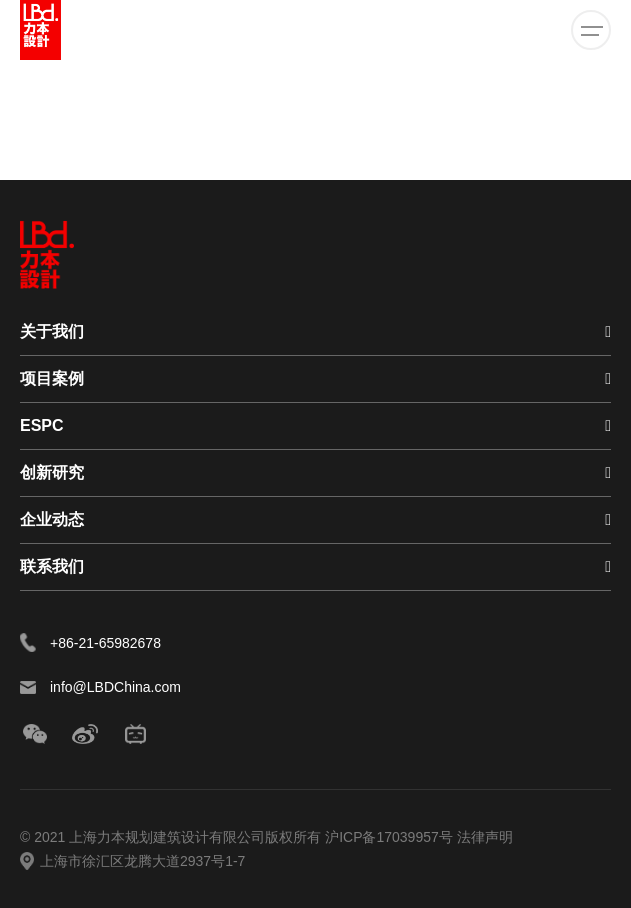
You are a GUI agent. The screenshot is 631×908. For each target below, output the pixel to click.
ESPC (42, 425)
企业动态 (52, 519)
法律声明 (485, 837)
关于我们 (52, 331)
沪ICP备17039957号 (391, 837)
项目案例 (52, 378)
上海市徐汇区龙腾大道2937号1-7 (142, 861)
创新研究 (52, 472)
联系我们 (52, 566)
